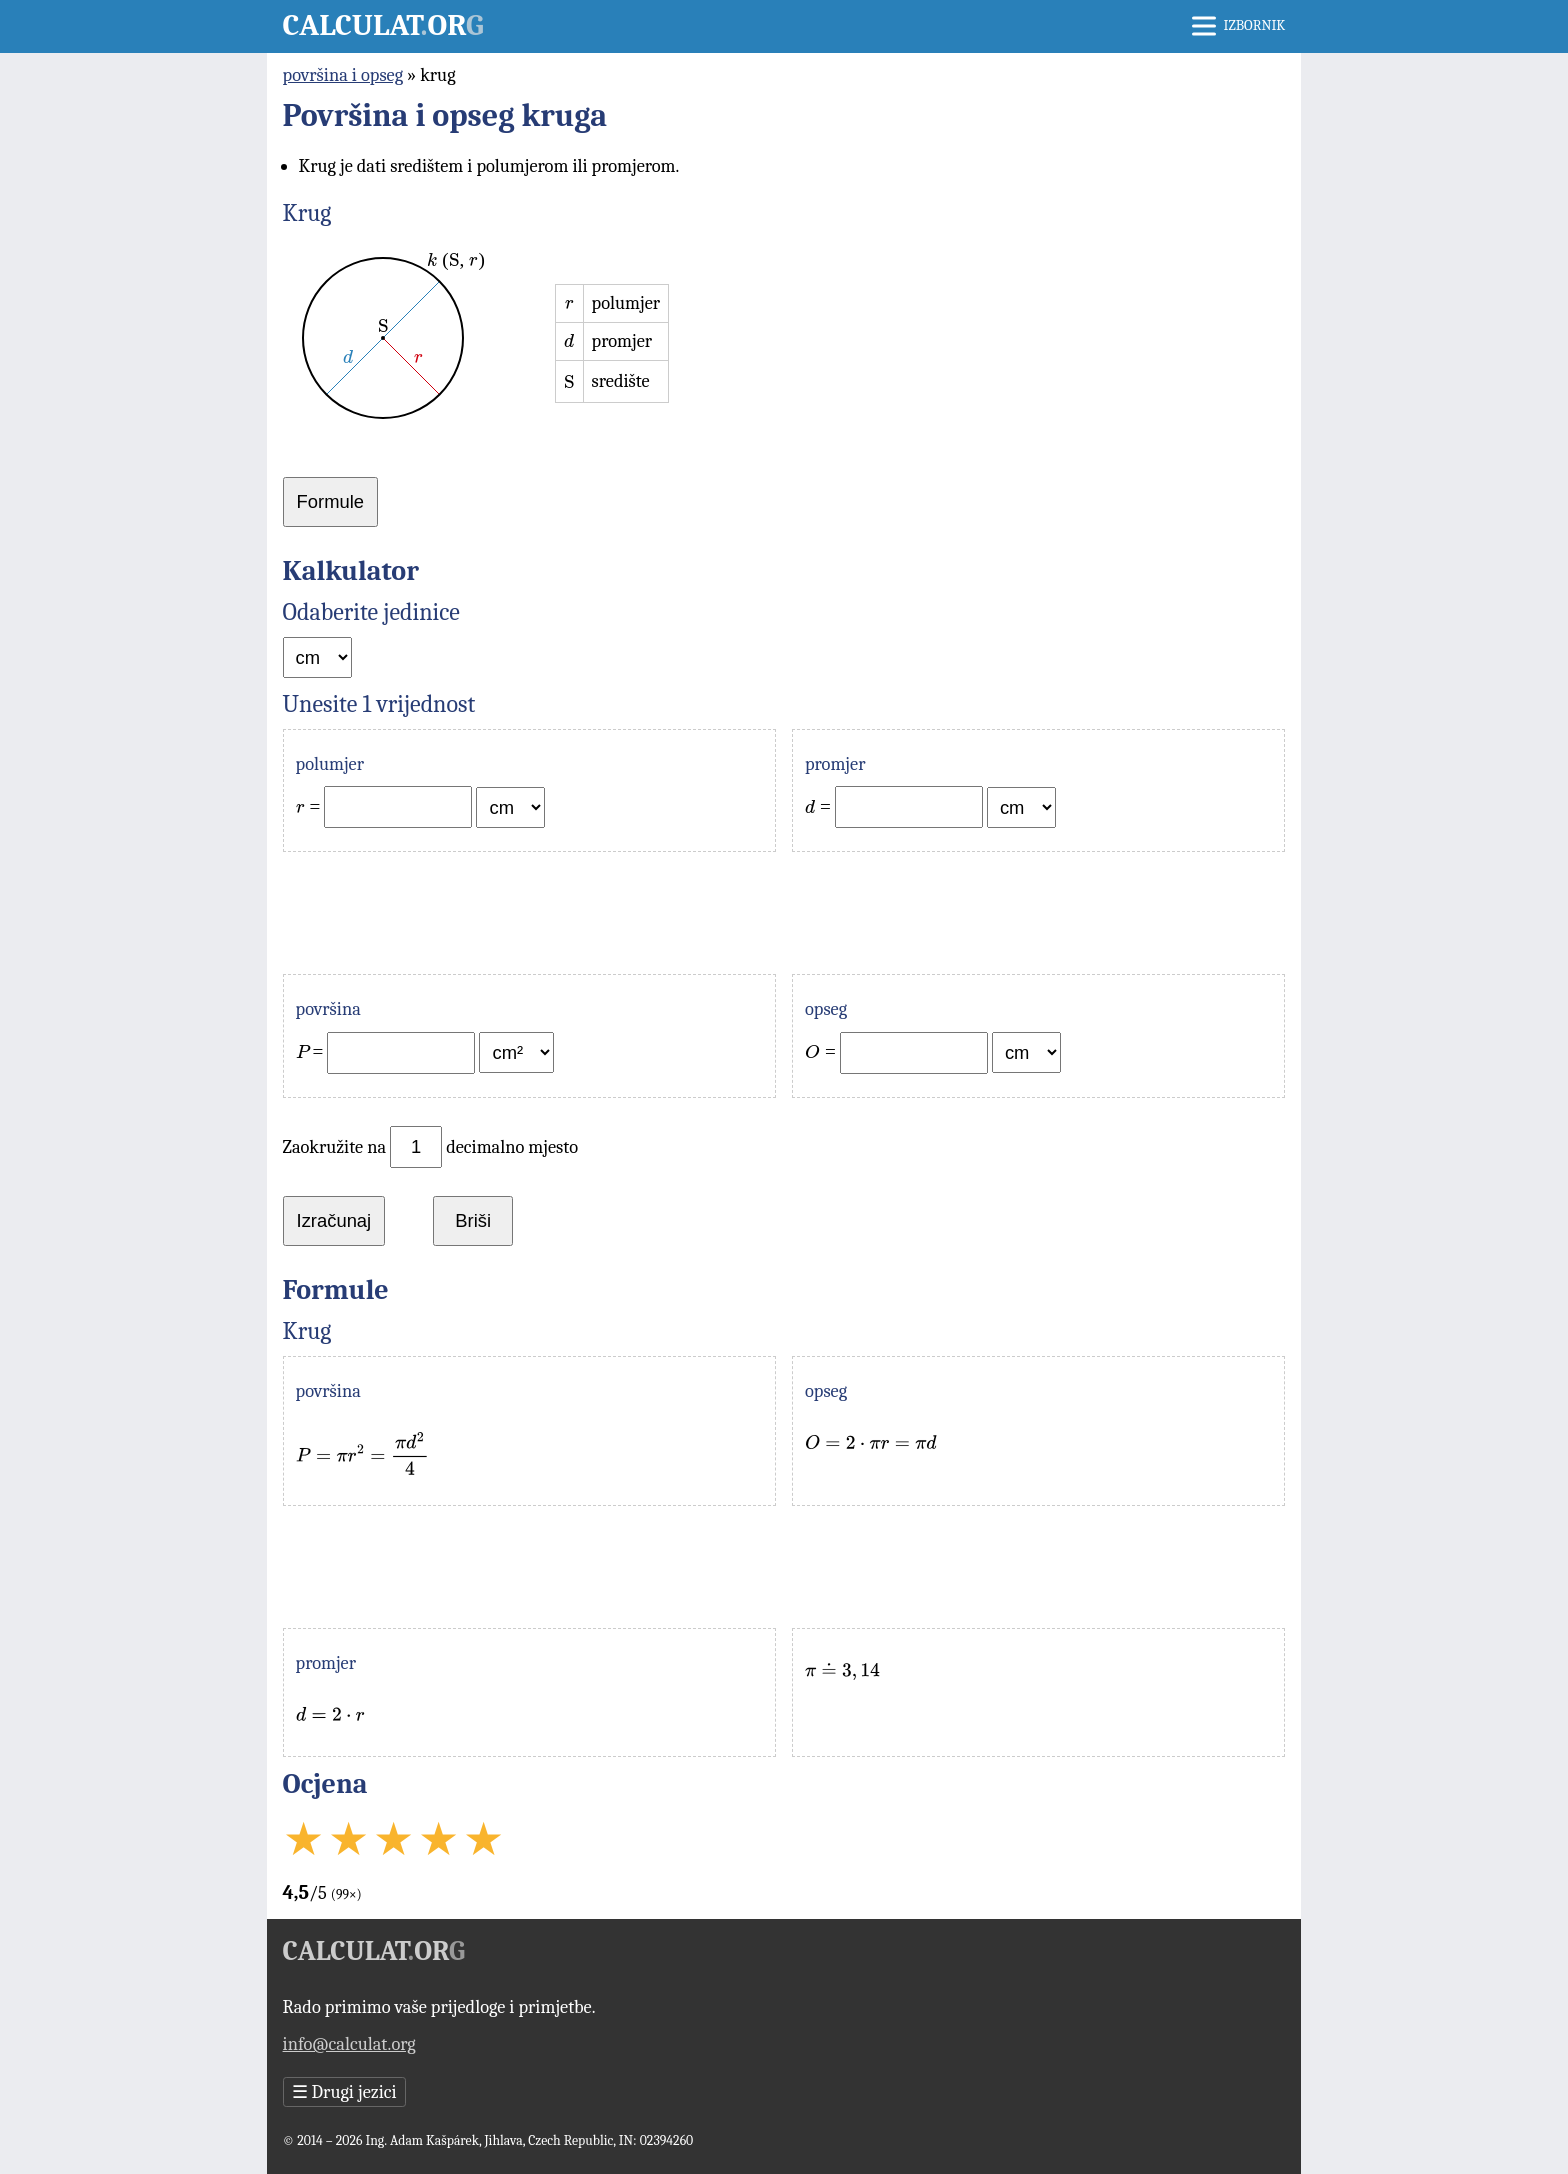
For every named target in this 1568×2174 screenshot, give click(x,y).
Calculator (383, 25)
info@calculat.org (349, 2044)
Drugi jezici (344, 2092)
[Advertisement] (784, 913)
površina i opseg (343, 75)
